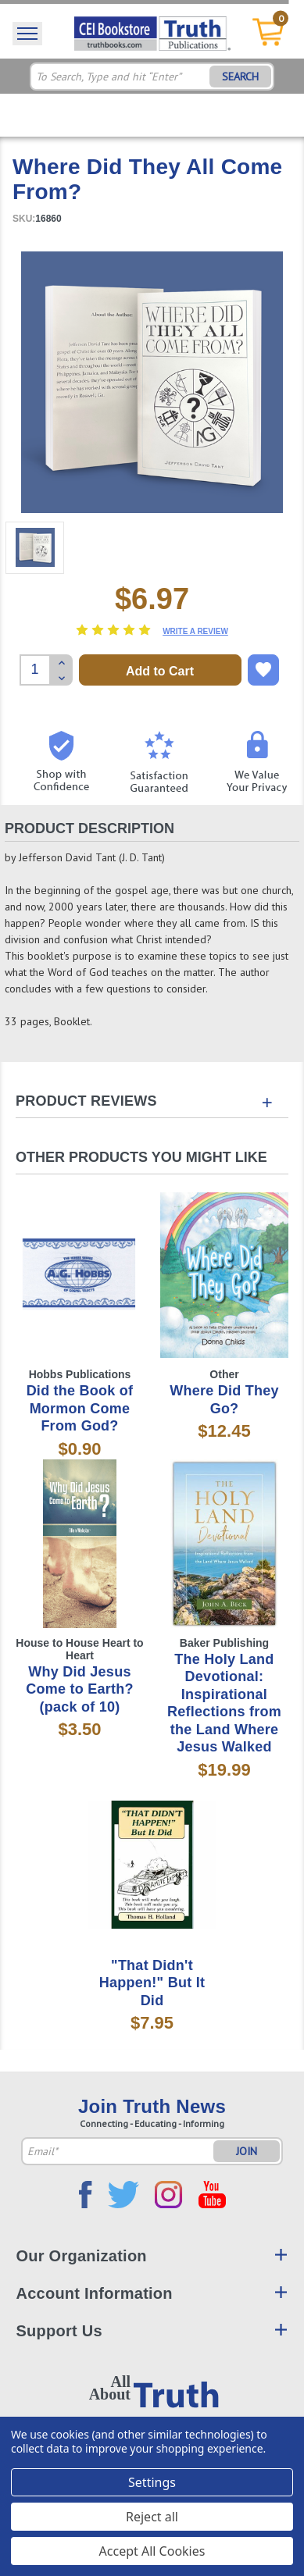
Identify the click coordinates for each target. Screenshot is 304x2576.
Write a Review (195, 631)
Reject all (152, 2516)
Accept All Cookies (152, 2551)
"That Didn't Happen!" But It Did (152, 1983)
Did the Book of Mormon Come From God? (80, 1408)
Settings (152, 2482)
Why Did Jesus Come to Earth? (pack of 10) (80, 1689)
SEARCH (240, 76)
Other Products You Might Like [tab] (141, 1157)
